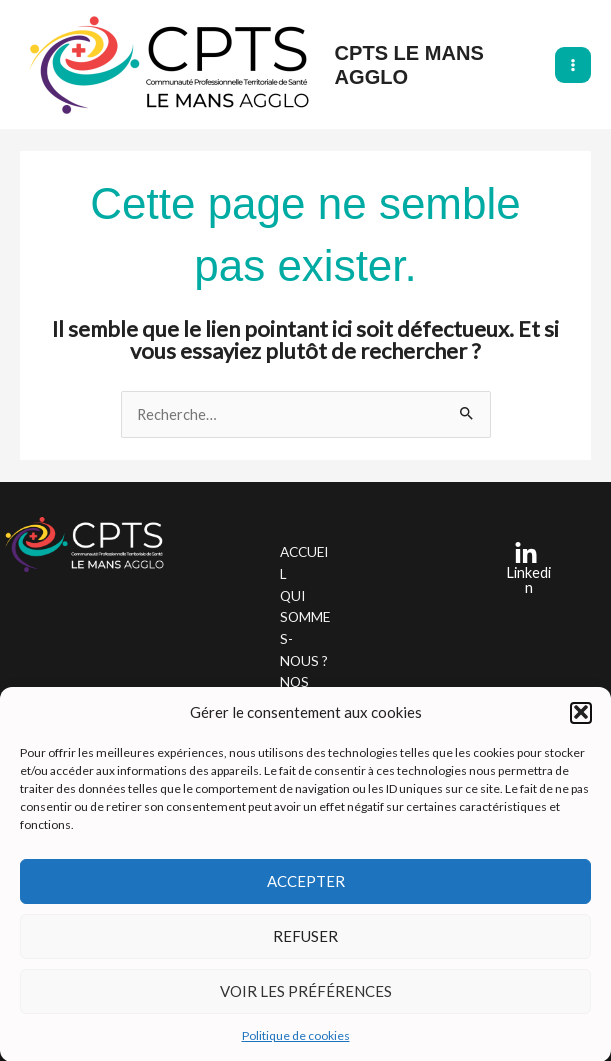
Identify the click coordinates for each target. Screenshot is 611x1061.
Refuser (305, 941)
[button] (581, 718)
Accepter (306, 886)
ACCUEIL (304, 563)
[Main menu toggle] (573, 65)
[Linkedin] (525, 568)
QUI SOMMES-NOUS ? (305, 628)
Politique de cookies (296, 1040)
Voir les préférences (306, 996)
